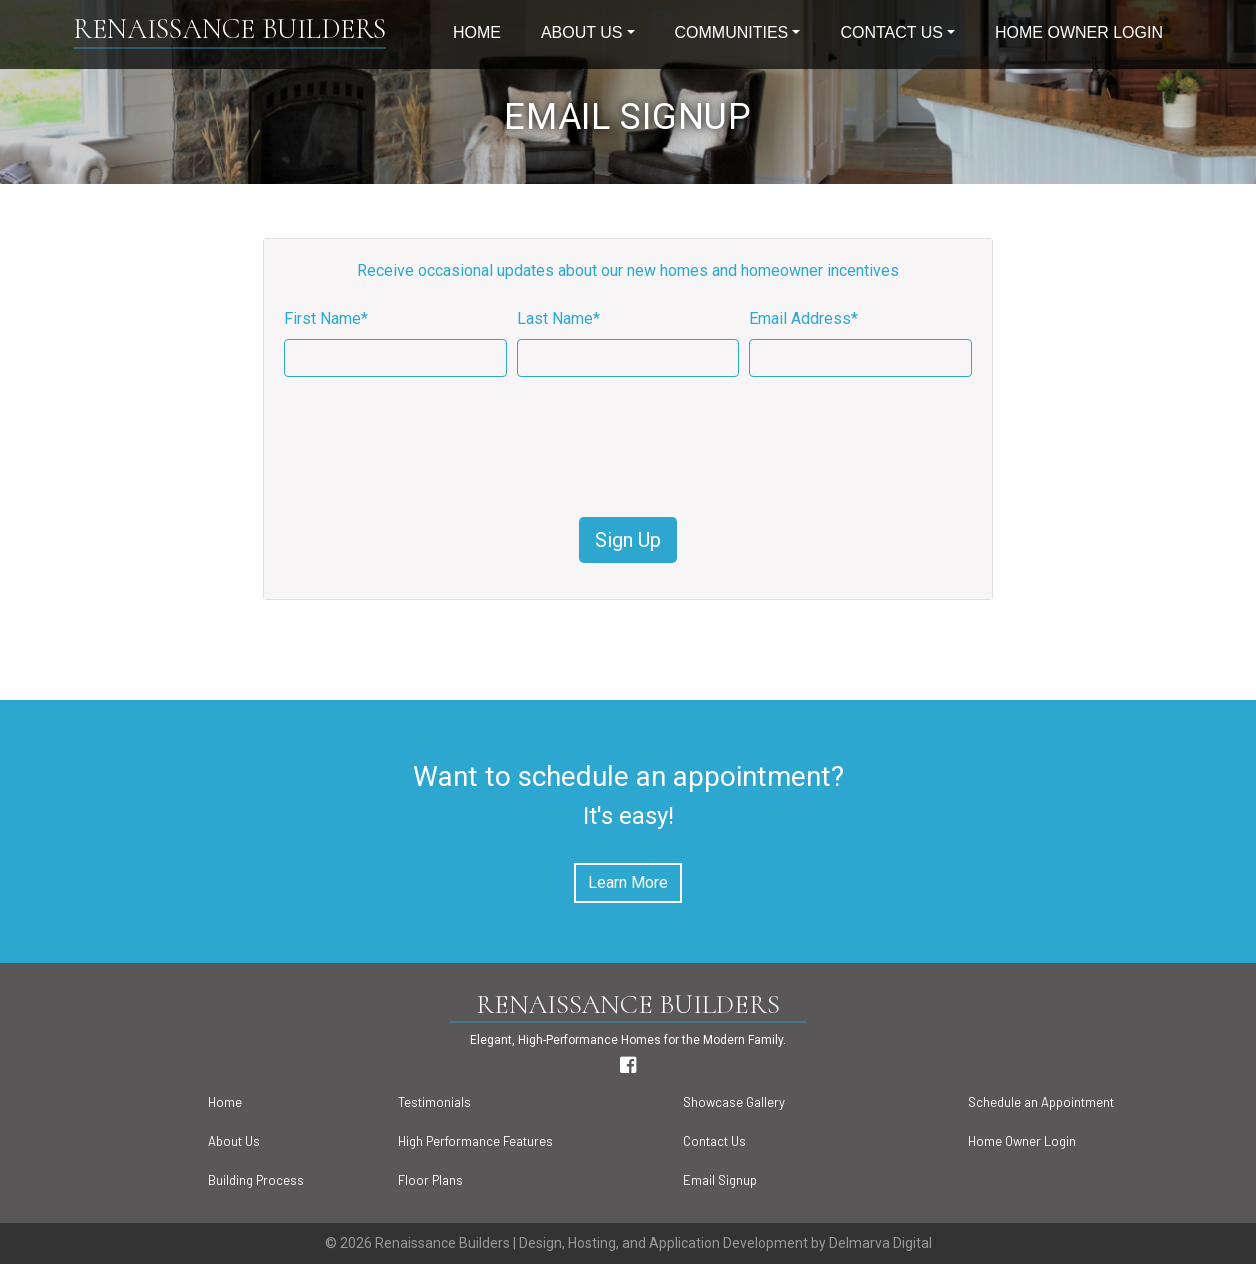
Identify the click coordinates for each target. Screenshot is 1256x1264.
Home (477, 32)
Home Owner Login (1079, 32)
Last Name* (558, 318)
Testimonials (434, 1102)
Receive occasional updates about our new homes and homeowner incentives (628, 270)
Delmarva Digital (880, 1243)
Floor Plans (430, 1180)
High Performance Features (475, 1141)
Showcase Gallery (734, 1102)
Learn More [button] (628, 882)
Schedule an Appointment (1041, 1102)
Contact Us (891, 32)
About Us (582, 32)
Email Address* (803, 318)
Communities (732, 32)
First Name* (326, 318)
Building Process (256, 1180)
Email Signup (720, 1180)
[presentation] (628, 447)
